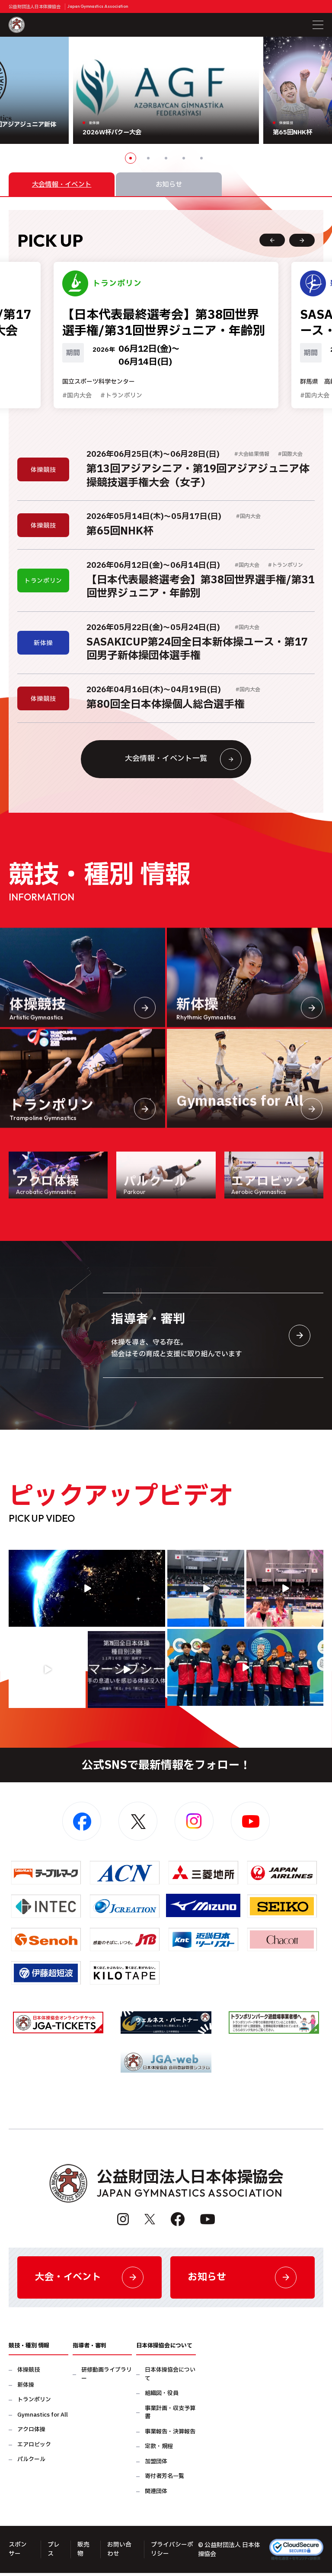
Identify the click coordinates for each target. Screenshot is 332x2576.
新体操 (25, 2389)
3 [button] (166, 158)
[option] (166, 90)
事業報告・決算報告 (170, 2435)
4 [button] (183, 158)
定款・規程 (159, 2450)
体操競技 (28, 2373)
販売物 (83, 2553)
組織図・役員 (162, 2397)
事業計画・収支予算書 (170, 2416)
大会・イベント (89, 2280)
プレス (54, 2553)
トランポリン (34, 2403)
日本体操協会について (170, 2377)
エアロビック (34, 2448)
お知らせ (242, 2280)
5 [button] (201, 158)
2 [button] (148, 158)
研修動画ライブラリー (106, 2377)
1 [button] (130, 158)
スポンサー (18, 2553)
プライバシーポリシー (172, 2553)
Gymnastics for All (42, 2418)
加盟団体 (156, 2465)
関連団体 (156, 2495)
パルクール (31, 2463)
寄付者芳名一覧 (164, 2480)
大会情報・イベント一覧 (182, 761)
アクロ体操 (31, 2433)
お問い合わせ (119, 2553)
